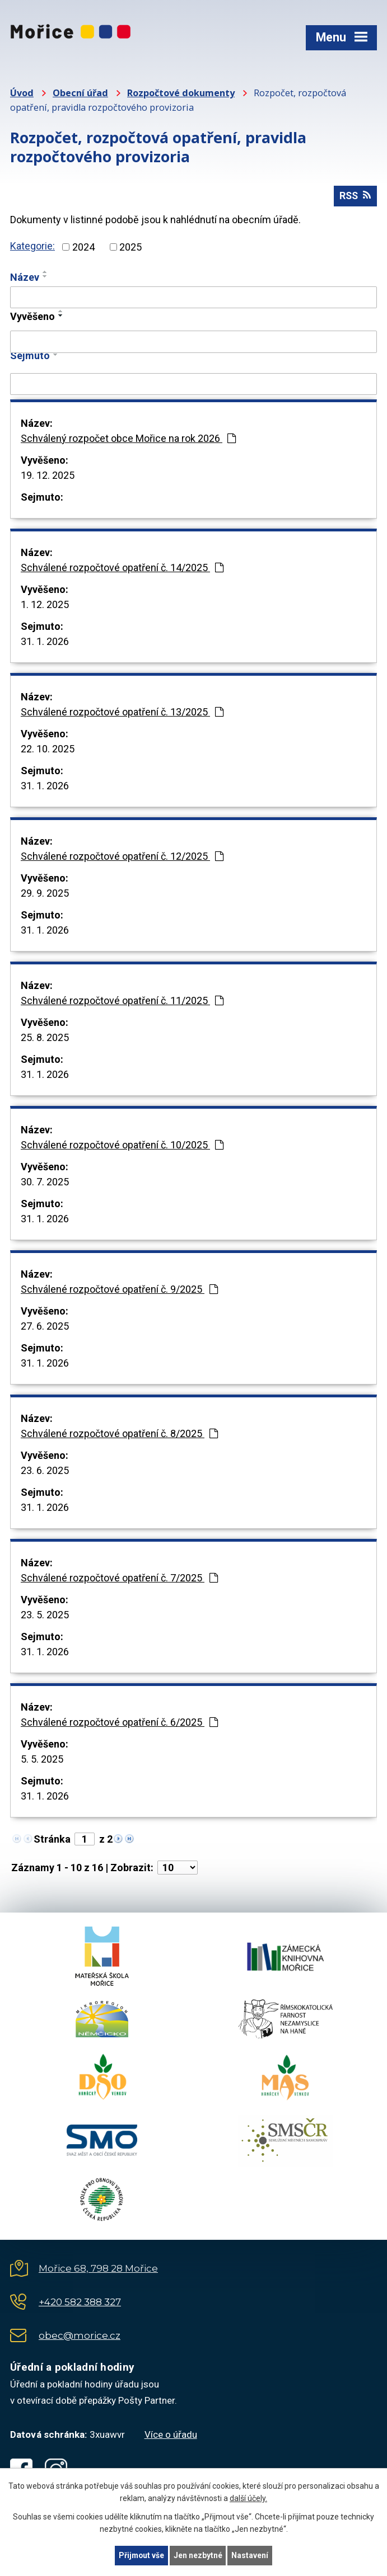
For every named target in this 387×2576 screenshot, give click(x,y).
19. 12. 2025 (47, 476)
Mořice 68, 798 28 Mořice (98, 2268)
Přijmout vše (141, 2555)
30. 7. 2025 (45, 1182)
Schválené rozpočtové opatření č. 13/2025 (122, 712)
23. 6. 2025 (45, 1471)
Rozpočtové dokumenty (181, 93)
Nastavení (250, 2555)
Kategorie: (32, 246)
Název (24, 278)
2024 (83, 247)
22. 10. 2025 (47, 749)
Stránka (52, 1839)
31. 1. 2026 (45, 642)
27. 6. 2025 (45, 1326)
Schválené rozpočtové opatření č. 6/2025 (119, 1723)
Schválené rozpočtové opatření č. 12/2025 (122, 857)
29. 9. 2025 (45, 894)
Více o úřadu (170, 2435)
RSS (354, 196)
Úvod (22, 93)
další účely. (248, 2498)
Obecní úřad (80, 93)
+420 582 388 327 (80, 2302)
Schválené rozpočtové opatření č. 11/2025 (122, 1001)
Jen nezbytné (198, 2555)
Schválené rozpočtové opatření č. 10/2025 (122, 1145)
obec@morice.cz (79, 2336)
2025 (130, 247)
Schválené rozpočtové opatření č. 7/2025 (119, 1578)
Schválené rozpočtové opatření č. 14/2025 (122, 568)
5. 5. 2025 (42, 1759)
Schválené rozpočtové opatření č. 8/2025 (119, 1434)
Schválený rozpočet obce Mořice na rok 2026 (128, 439)
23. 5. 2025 (45, 1615)
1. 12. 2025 (45, 605)
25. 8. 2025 (45, 1038)
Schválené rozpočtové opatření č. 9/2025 (119, 1290)
